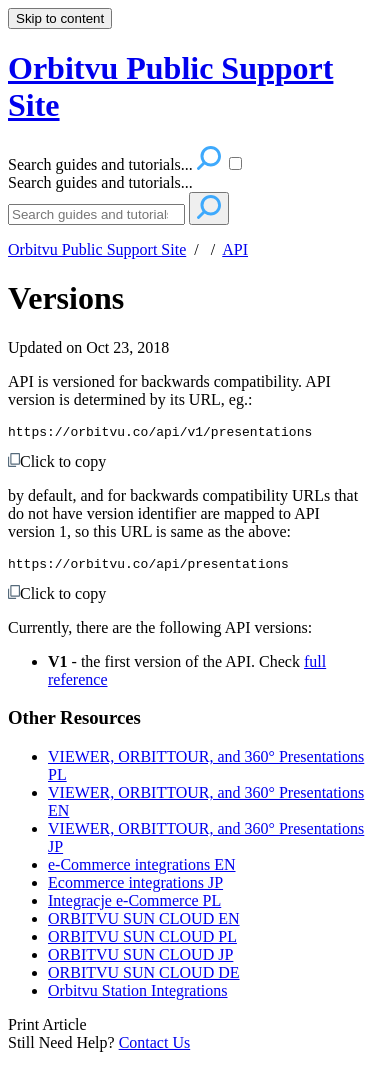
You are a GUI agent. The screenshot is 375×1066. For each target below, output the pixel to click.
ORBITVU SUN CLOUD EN (144, 924)
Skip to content (60, 18)
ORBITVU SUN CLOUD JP (140, 960)
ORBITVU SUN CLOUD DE (144, 978)
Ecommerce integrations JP (135, 888)
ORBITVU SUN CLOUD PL (142, 942)
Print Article (47, 1030)
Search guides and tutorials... (100, 182)
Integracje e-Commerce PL (134, 906)
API (235, 249)
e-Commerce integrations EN (142, 870)
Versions (66, 298)
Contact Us (155, 1048)
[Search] (96, 214)
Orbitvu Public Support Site (97, 249)
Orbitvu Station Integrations (138, 996)
